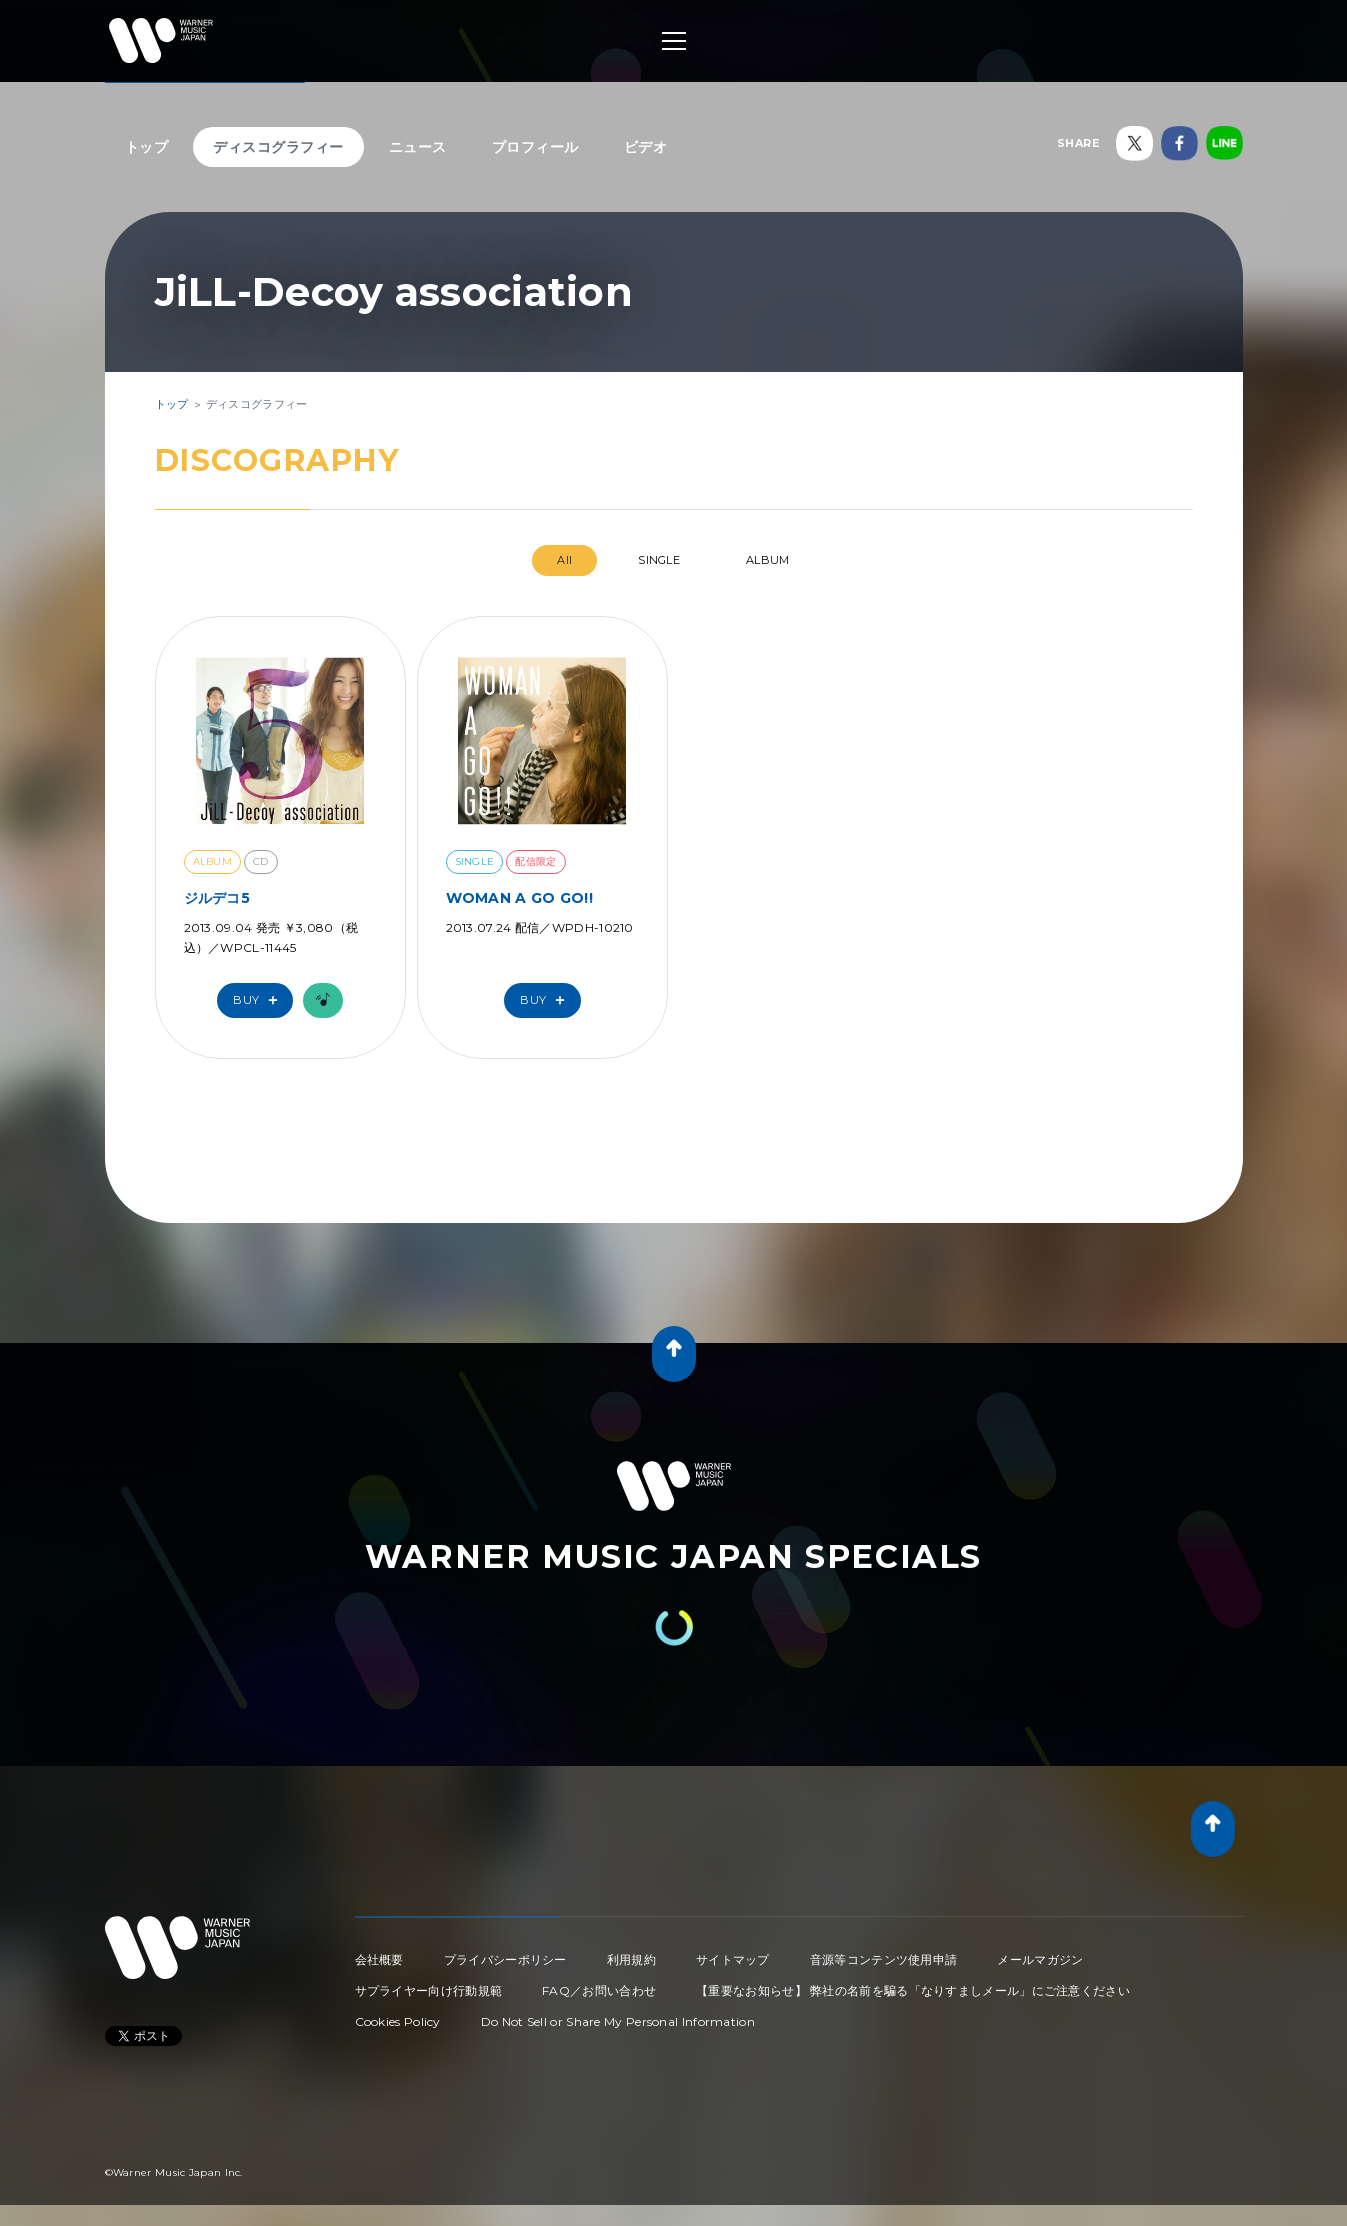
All (564, 560)
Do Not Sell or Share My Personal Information (618, 2021)
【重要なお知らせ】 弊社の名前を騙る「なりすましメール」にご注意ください (913, 1990)
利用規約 (631, 1959)
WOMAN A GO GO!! (520, 898)
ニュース (418, 147)
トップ (147, 147)
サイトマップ (733, 1959)
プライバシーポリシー (505, 1959)
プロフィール (535, 147)
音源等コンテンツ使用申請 (884, 1959)
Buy (260, 1000)
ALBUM (768, 560)
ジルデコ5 (217, 898)
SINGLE (659, 560)
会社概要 (379, 1959)
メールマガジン (1040, 1959)
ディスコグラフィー (278, 147)
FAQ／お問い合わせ (599, 1990)
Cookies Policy (398, 2021)
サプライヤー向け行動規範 (429, 1990)
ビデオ (646, 147)
